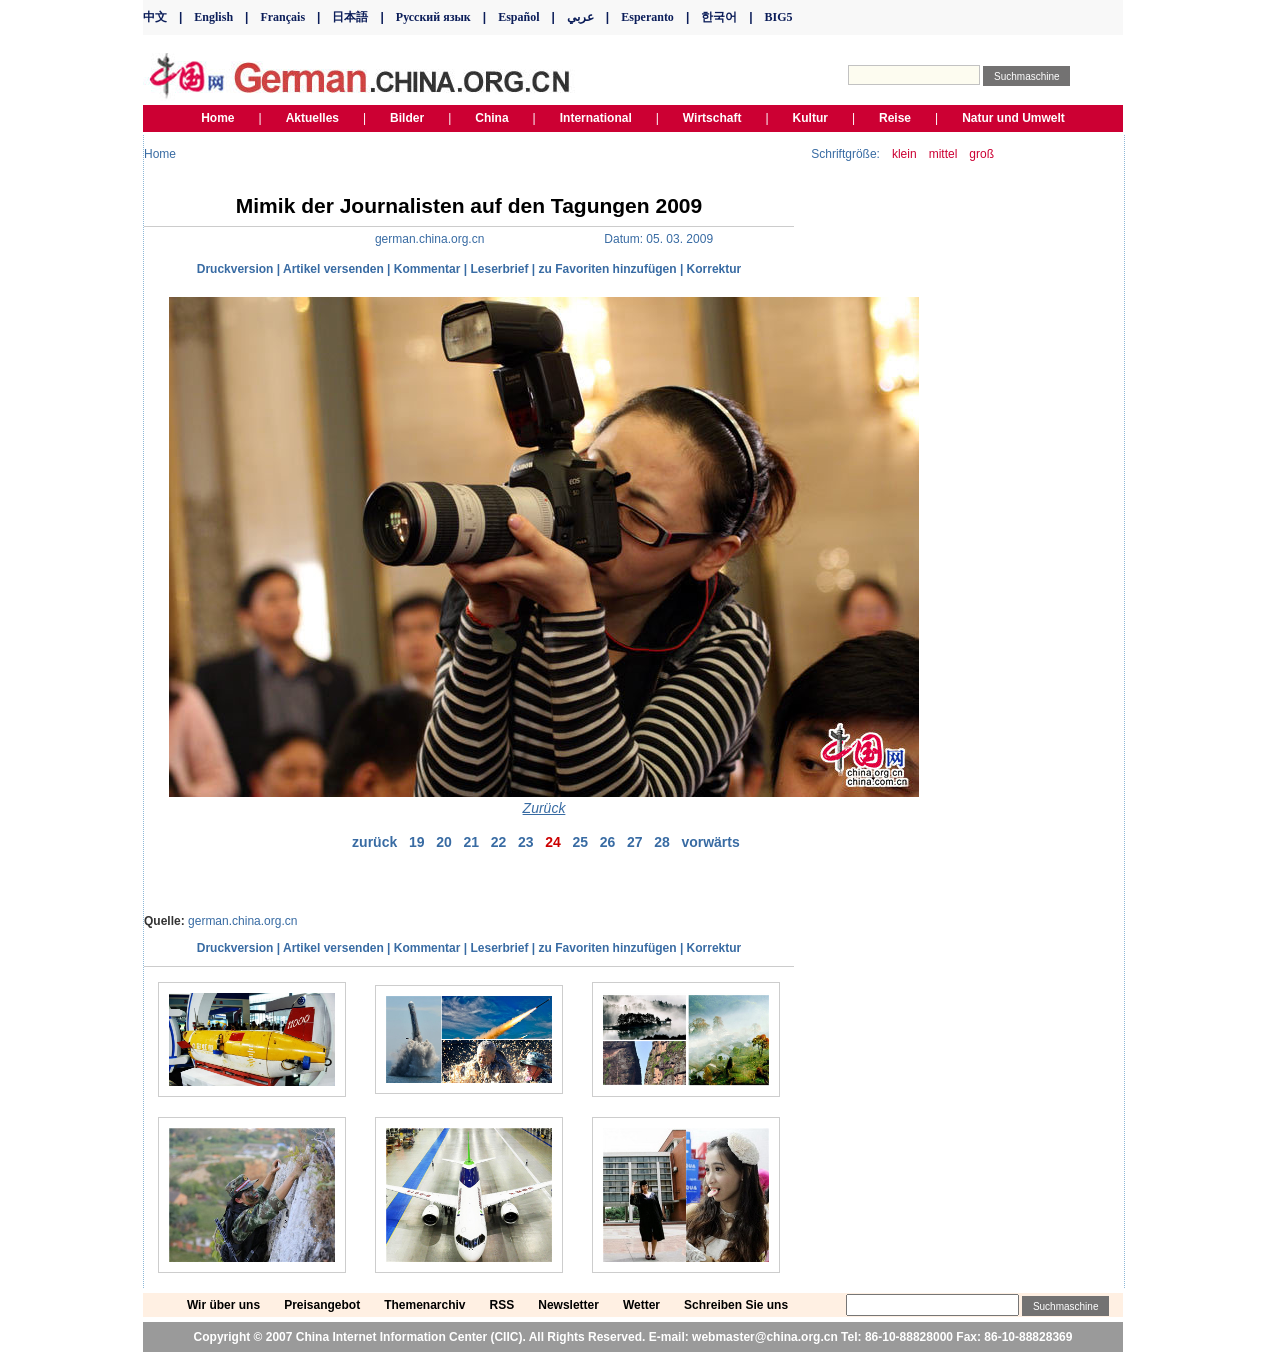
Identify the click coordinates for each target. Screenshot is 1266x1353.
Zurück (544, 808)
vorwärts (710, 842)
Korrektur (714, 269)
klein (904, 154)
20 (444, 842)
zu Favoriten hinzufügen (608, 269)
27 (635, 842)
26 (608, 842)
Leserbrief (499, 269)
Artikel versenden (333, 269)
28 (662, 842)
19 (417, 842)
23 (526, 842)
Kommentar (427, 269)
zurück (374, 842)
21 (471, 842)
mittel (943, 154)
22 (499, 842)
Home (160, 154)
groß (981, 154)
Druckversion (235, 269)
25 (580, 842)
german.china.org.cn (242, 921)
